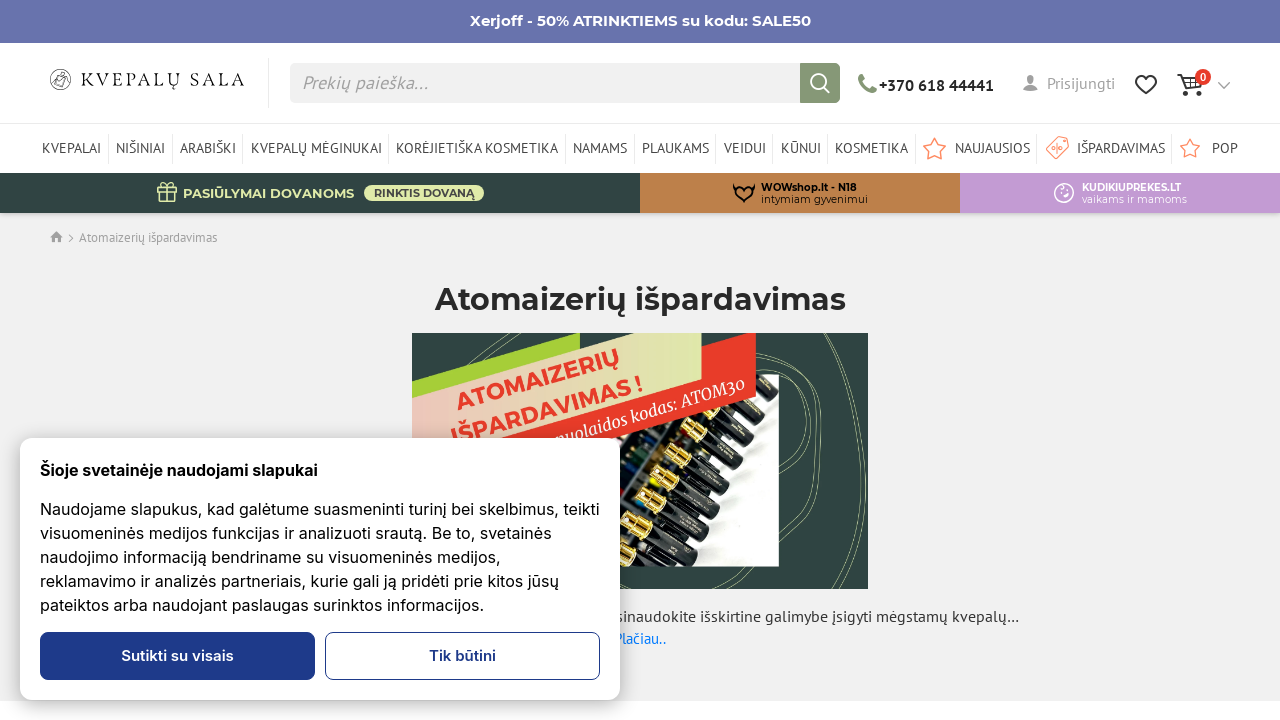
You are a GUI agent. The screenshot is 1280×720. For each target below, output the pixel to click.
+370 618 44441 (926, 85)
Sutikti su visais (177, 655)
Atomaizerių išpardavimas (148, 237)
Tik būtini (462, 655)
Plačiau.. (640, 638)
